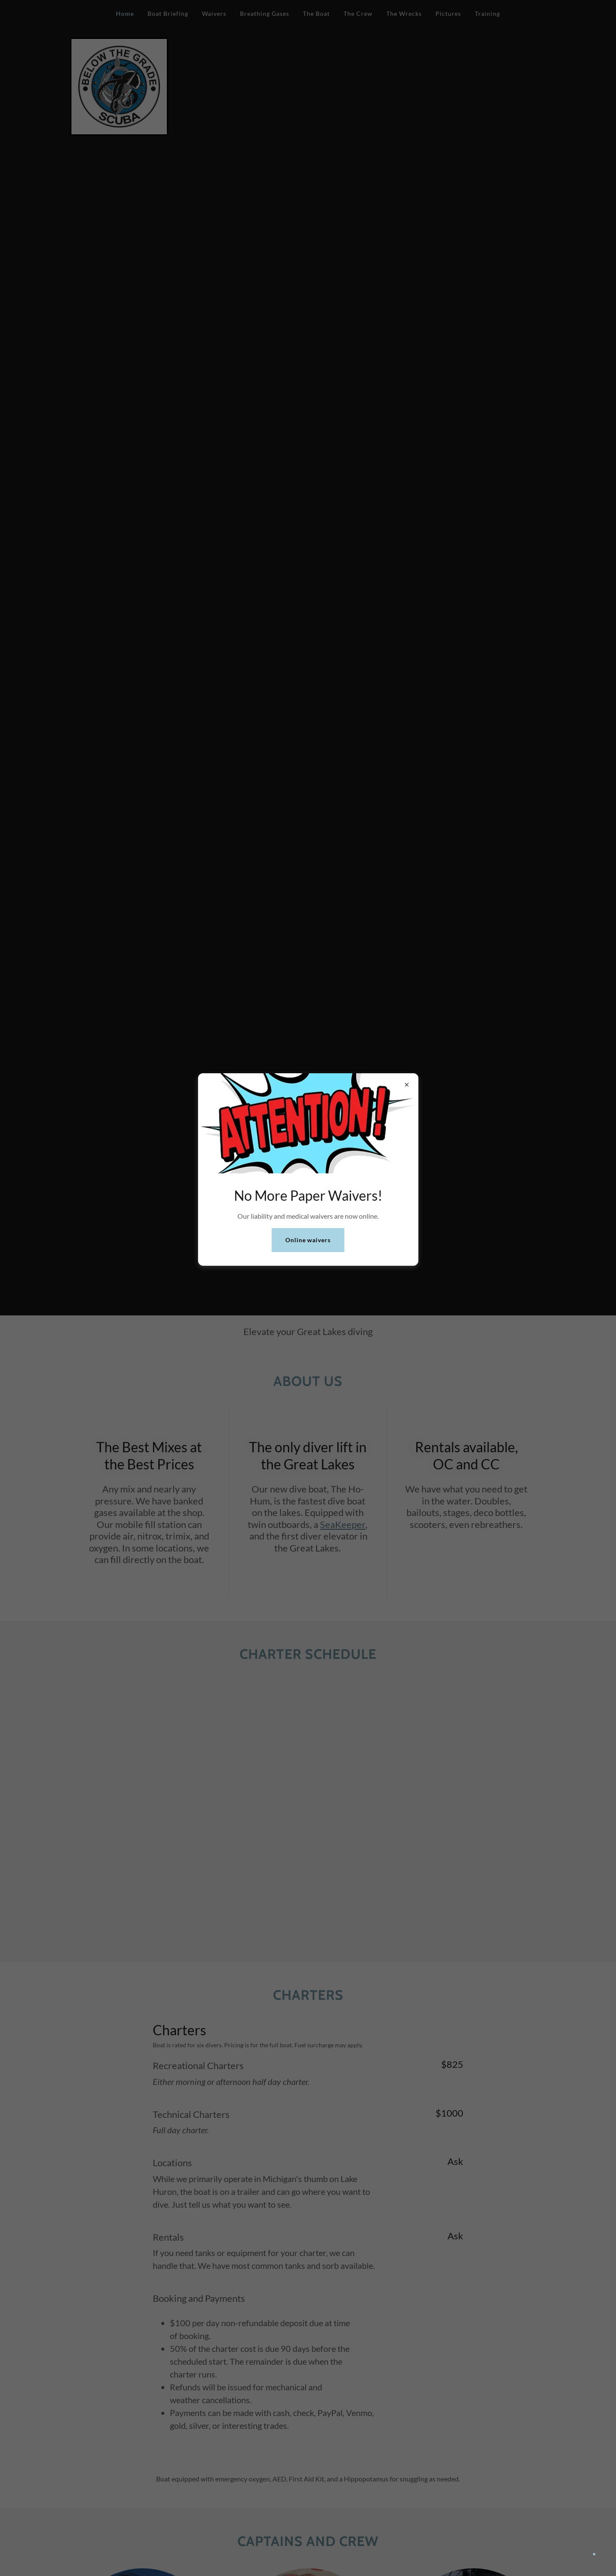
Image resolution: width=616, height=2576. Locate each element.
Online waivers (308, 1240)
